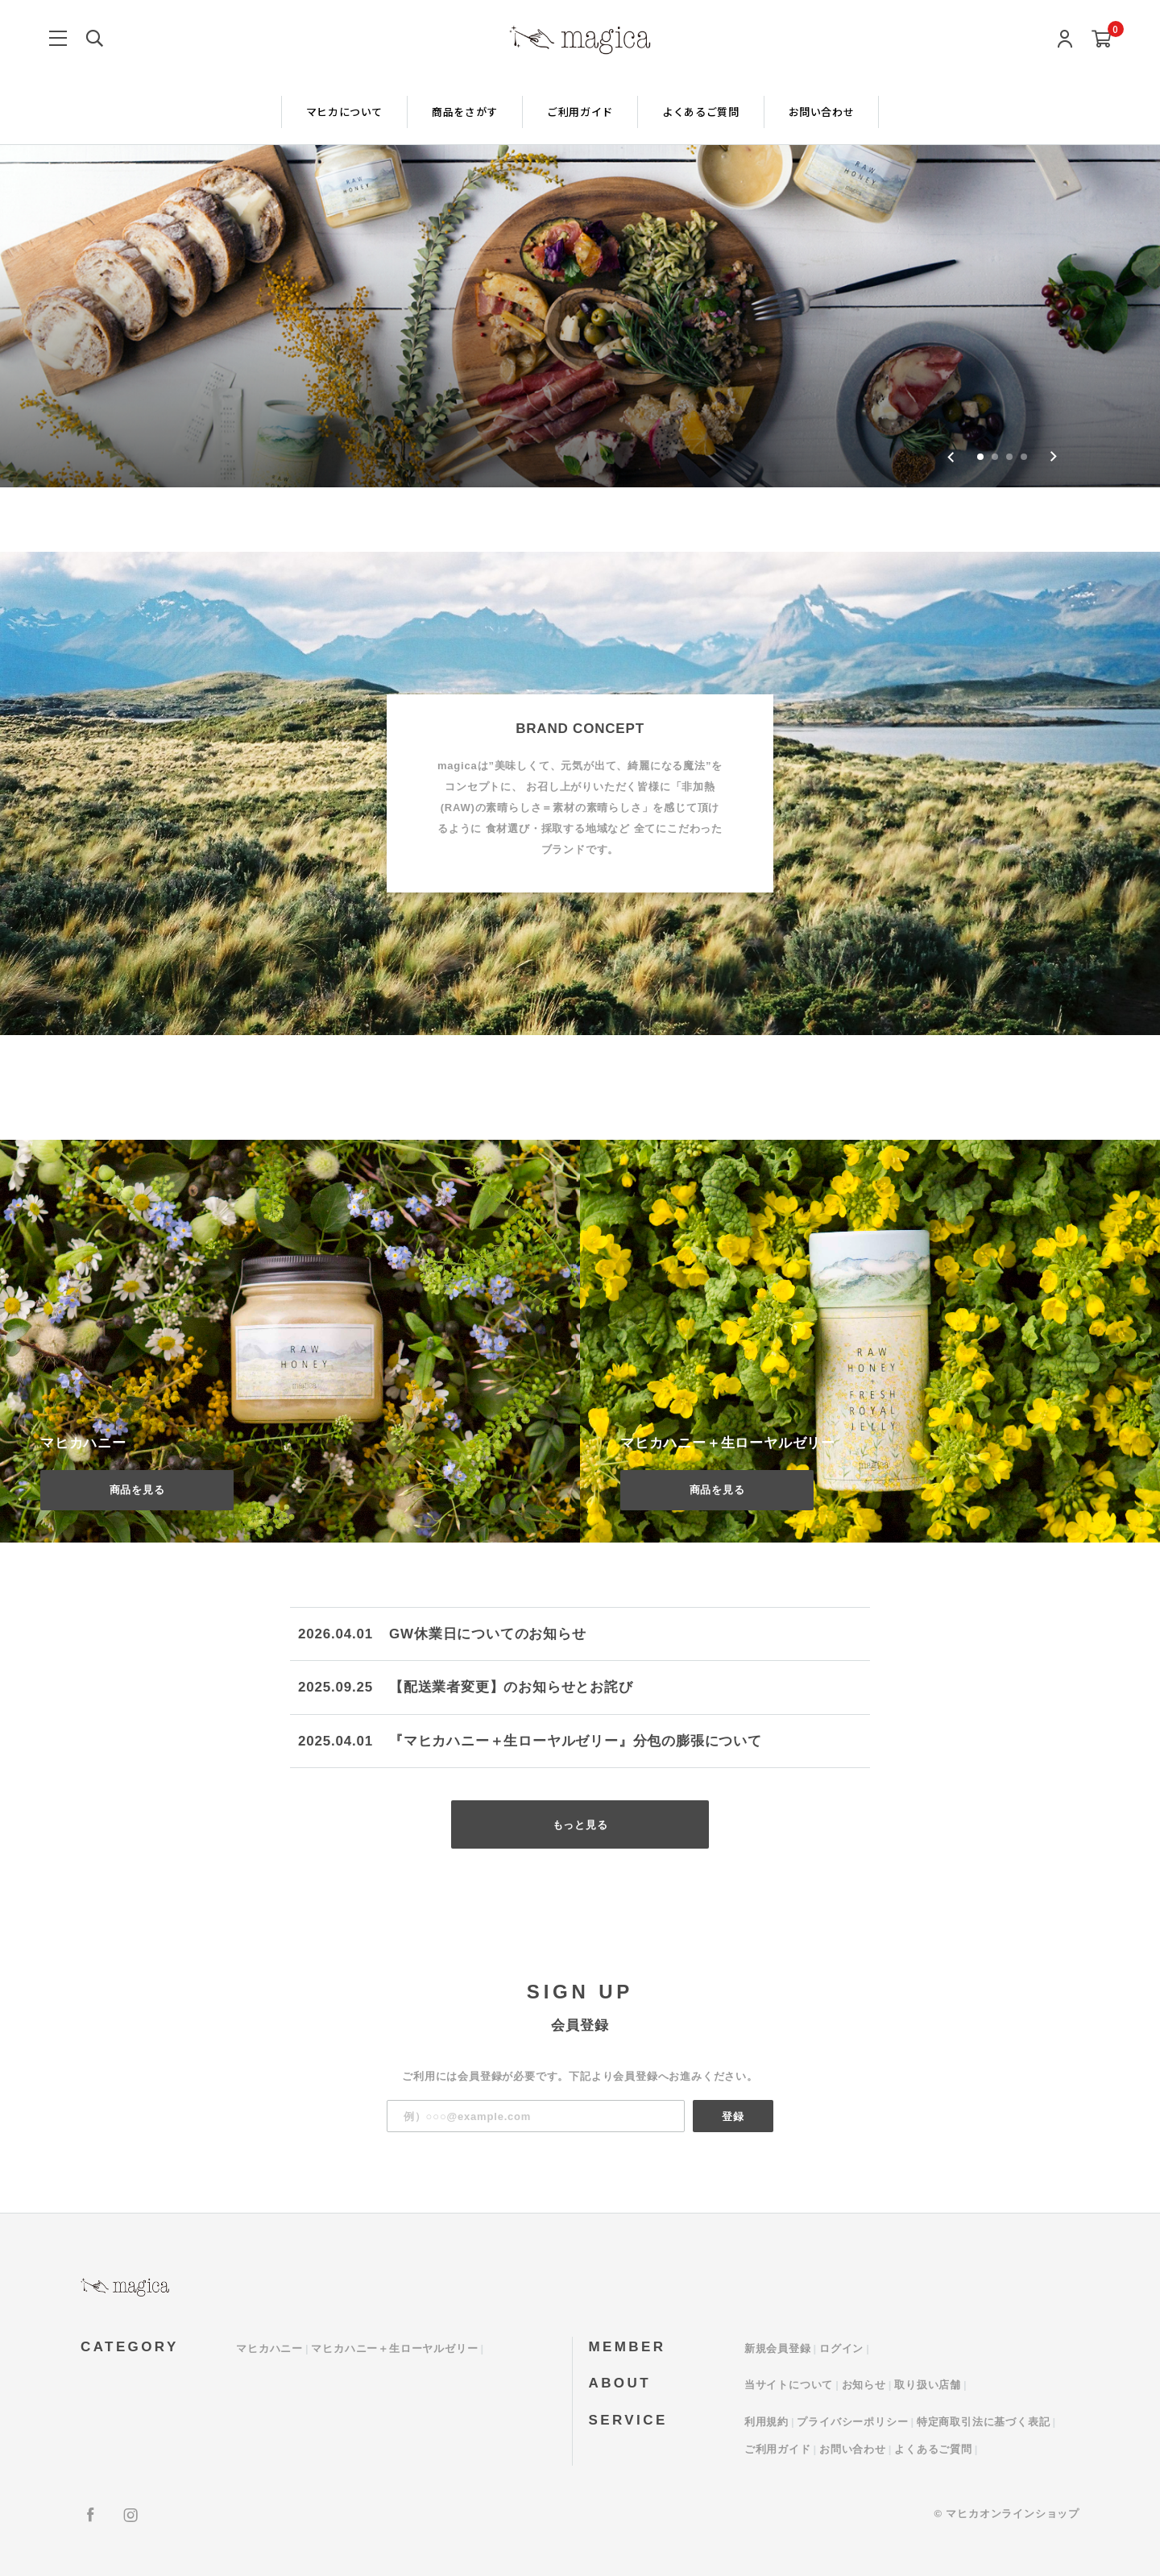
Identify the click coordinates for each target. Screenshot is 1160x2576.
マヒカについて (344, 111)
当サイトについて (788, 2385)
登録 (733, 2116)
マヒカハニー (269, 2348)
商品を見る (137, 1490)
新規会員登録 (777, 2348)
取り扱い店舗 (927, 2385)
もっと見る (580, 1825)
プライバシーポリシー (852, 2422)
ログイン (841, 2348)
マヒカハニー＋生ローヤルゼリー (394, 2348)
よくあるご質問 (701, 111)
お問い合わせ (822, 111)
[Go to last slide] (951, 456)
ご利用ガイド (580, 111)
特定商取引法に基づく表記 (983, 2422)
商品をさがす (465, 111)
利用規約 (766, 2422)
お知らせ (864, 2385)
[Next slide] (1053, 456)
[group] (580, 243)
